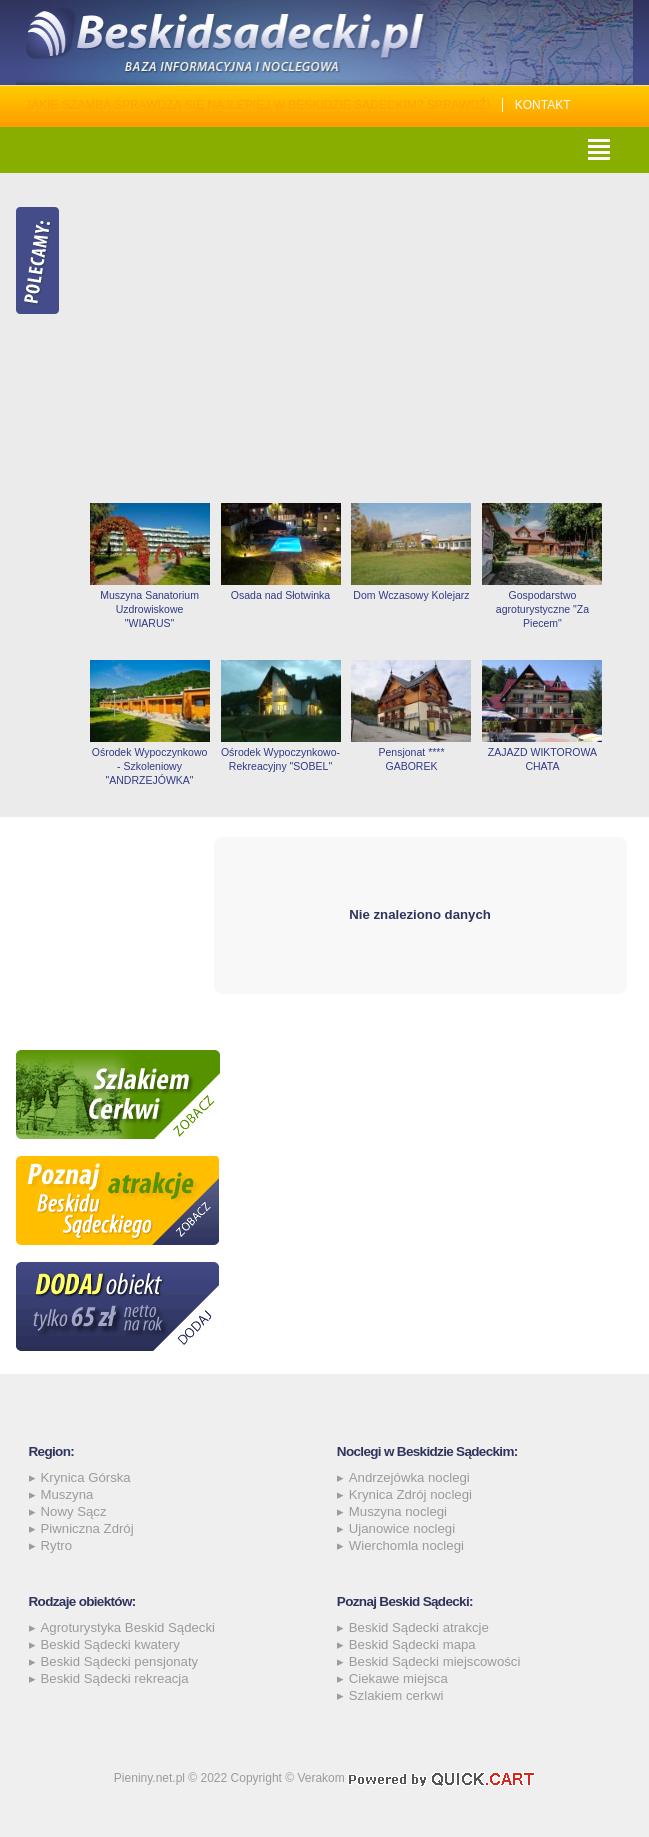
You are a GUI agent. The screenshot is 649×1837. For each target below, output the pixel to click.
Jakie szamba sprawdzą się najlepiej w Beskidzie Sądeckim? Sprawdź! (257, 105)
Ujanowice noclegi (402, 1528)
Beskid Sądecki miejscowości (435, 1661)
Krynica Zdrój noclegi (410, 1494)
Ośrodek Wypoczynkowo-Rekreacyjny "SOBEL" (280, 759)
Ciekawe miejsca (398, 1678)
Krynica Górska (86, 1477)
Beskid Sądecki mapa (412, 1644)
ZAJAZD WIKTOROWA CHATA (542, 759)
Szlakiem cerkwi (396, 1695)
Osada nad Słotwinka (280, 595)
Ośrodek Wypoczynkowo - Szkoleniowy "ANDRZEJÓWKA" (150, 766)
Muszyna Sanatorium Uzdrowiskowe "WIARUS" (149, 609)
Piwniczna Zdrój (87, 1528)
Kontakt (543, 105)
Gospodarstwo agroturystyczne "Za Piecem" (542, 609)
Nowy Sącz (74, 1511)
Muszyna (67, 1494)
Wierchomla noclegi (406, 1545)
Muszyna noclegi (398, 1511)
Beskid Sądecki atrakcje (419, 1627)
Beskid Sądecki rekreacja (115, 1678)
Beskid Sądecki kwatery (110, 1644)
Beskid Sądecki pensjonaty (120, 1661)
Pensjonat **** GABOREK (411, 759)
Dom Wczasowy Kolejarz (411, 595)
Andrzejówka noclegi (409, 1477)
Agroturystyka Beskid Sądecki (128, 1627)
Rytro (57, 1545)
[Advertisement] (358, 338)
